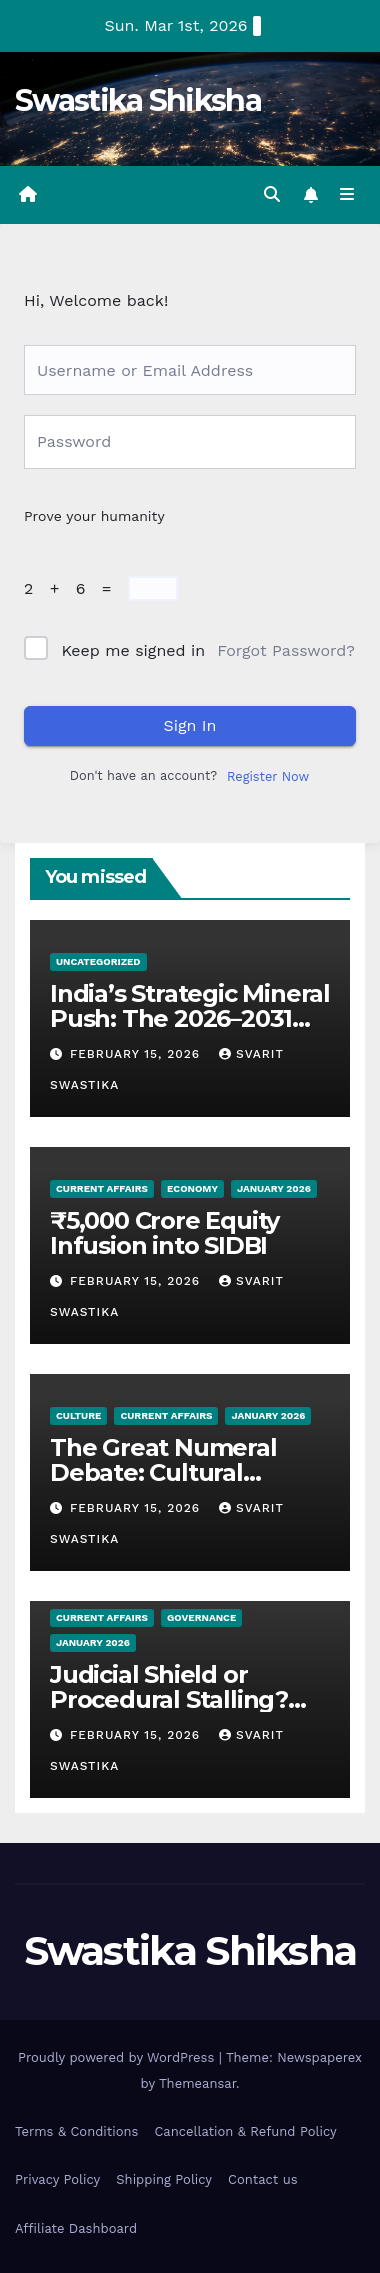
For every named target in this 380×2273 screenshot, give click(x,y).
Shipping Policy (164, 2179)
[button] (272, 194)
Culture (78, 1415)
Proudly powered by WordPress (118, 2057)
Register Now (268, 776)
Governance (201, 1617)
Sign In (190, 725)
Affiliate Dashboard (76, 2228)
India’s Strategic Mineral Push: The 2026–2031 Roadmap (190, 1018)
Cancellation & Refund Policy (245, 2131)
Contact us (263, 2179)
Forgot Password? (286, 650)
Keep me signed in (133, 650)
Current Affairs (102, 1188)
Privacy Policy (57, 2179)
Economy (192, 1188)
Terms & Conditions (76, 2131)
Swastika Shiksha (138, 100)
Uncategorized (98, 961)
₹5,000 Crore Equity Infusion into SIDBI (164, 1233)
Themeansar (197, 2083)
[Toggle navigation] (347, 195)
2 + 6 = (73, 588)
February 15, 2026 (137, 1054)
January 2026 (274, 1188)
